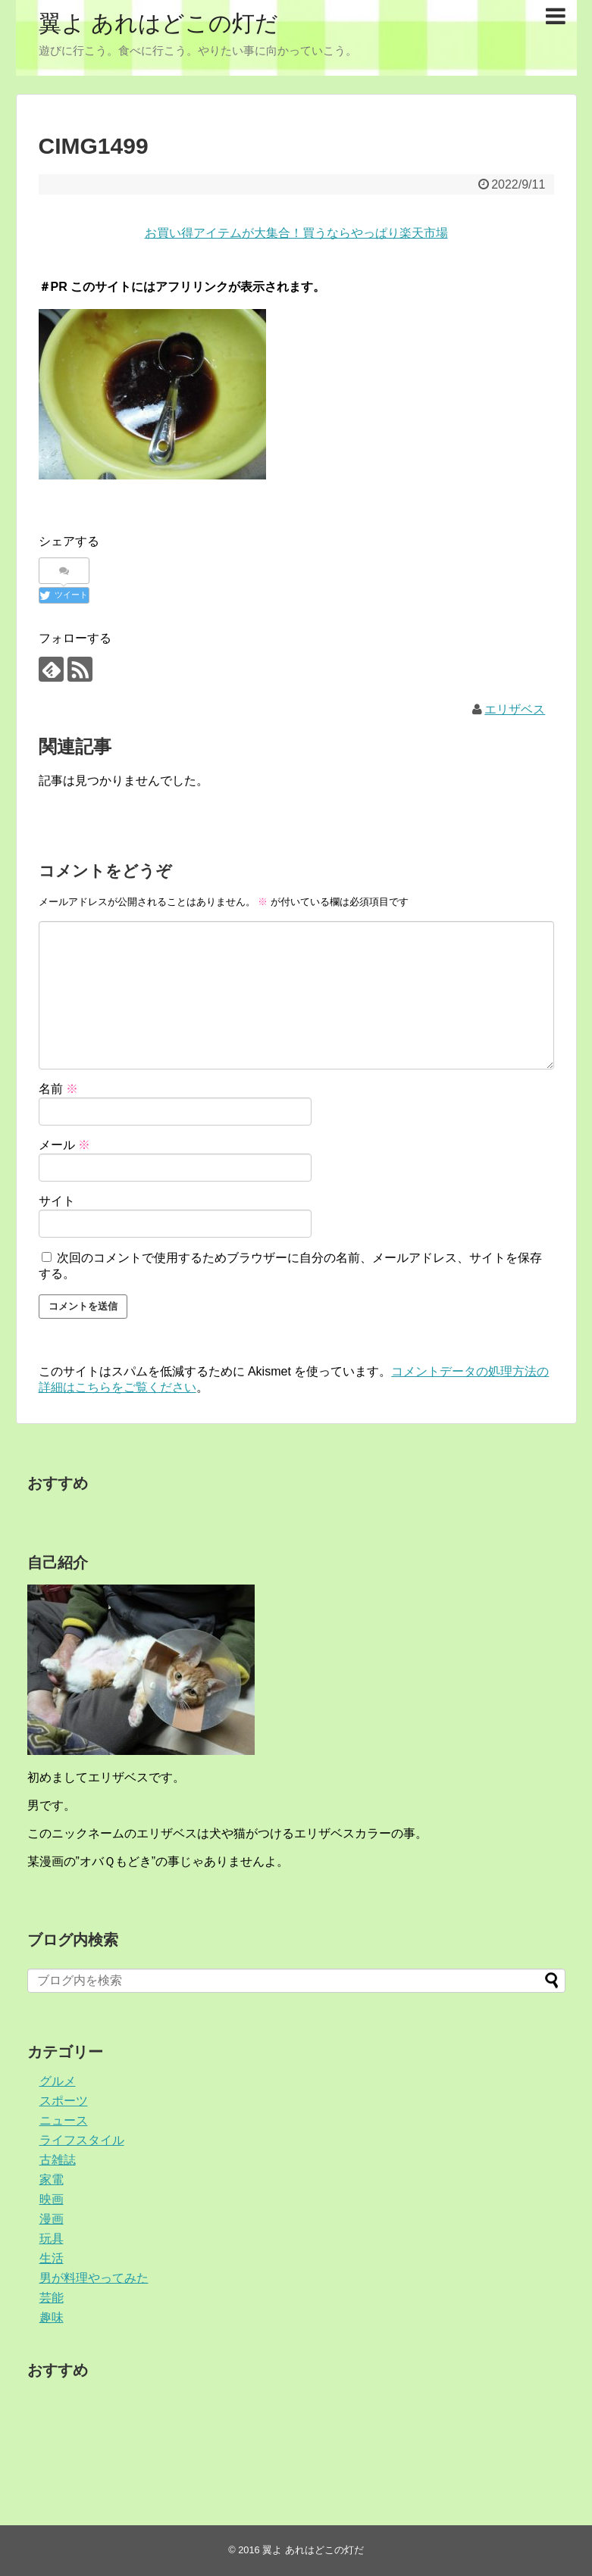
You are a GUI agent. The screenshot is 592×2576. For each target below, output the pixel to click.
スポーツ (63, 2100)
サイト (57, 1200)
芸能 (51, 2297)
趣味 (51, 2317)
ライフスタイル (81, 2140)
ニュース (63, 2120)
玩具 (51, 2238)
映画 (51, 2199)
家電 (51, 2179)
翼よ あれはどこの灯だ (158, 23)
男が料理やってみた (94, 2278)
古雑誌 (57, 2159)
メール (64, 1144)
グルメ (57, 2081)
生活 (51, 2258)
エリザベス (514, 709)
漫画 (51, 2218)
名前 (58, 1088)
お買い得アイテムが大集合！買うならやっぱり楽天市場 (296, 232)
